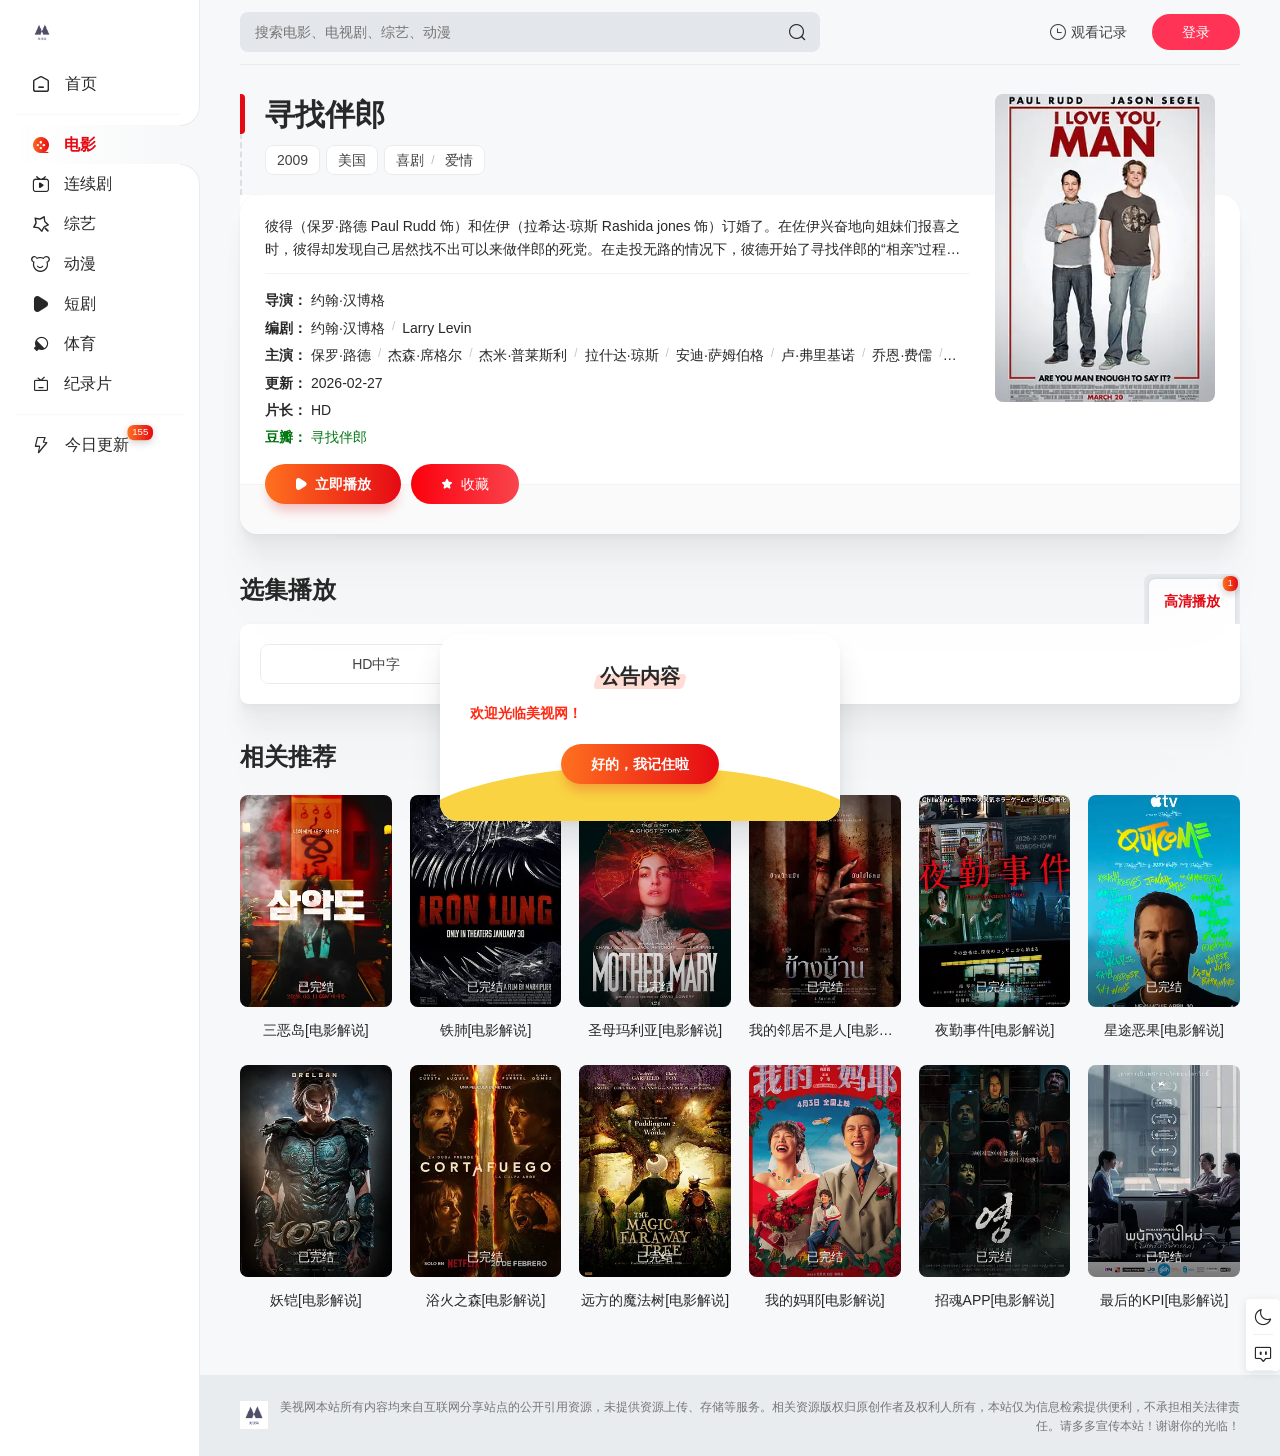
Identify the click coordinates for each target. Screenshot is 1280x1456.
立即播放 (333, 484)
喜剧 (410, 160)
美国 (352, 160)
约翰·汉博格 (348, 300)
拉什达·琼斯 (622, 355)
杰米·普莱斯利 (523, 355)
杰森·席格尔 (425, 355)
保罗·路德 (341, 355)
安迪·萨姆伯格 (720, 355)
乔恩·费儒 (902, 355)
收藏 (465, 484)
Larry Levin (436, 328)
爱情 (459, 160)
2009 (292, 160)
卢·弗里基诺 (818, 355)
